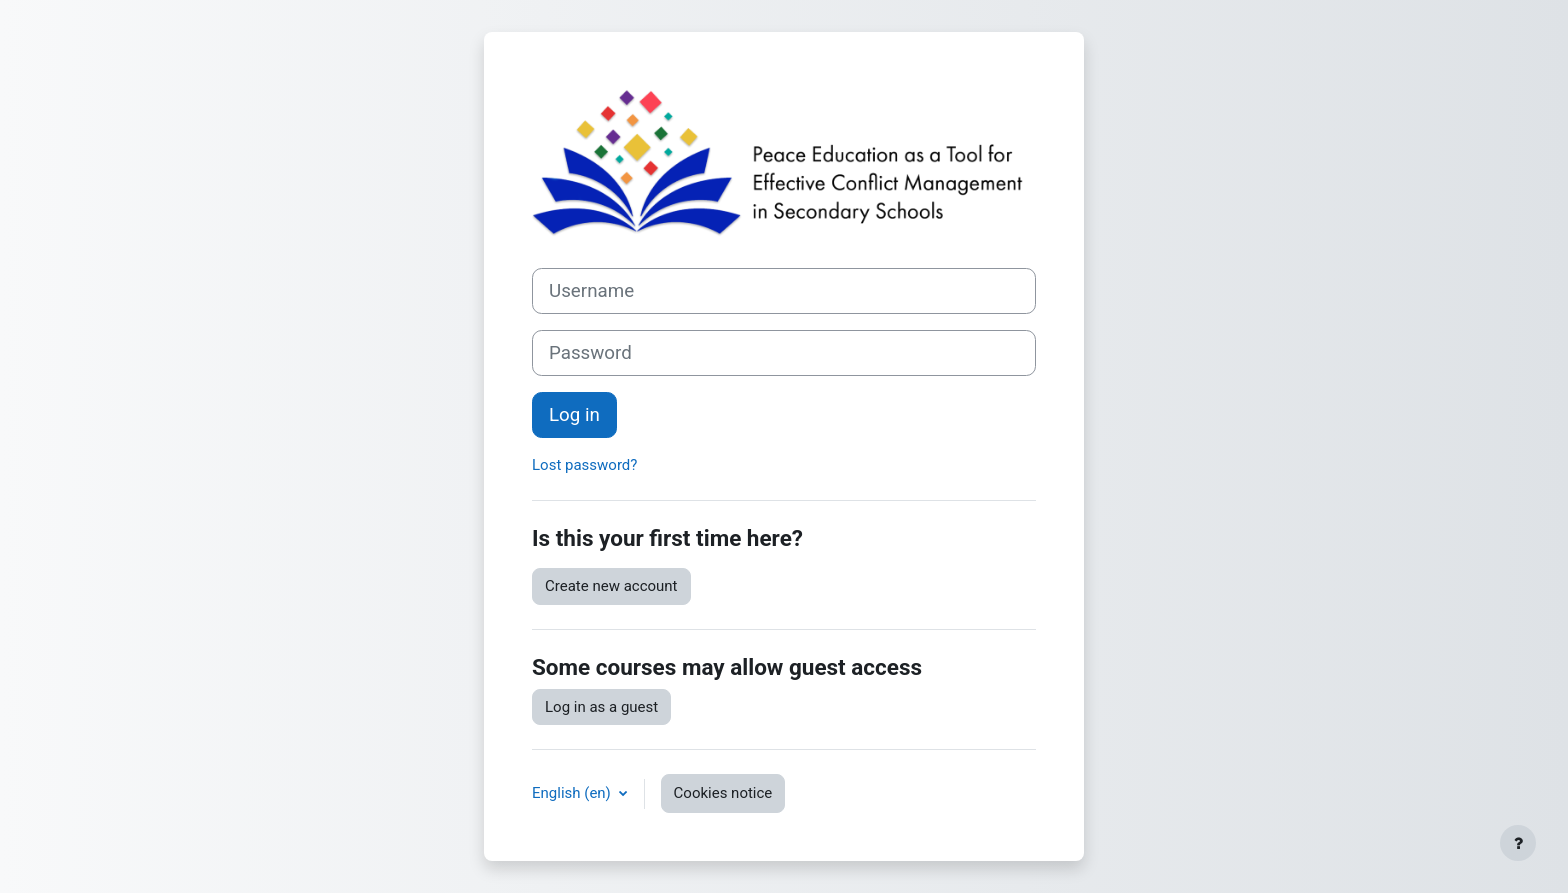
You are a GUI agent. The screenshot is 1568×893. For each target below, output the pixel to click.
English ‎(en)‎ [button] (573, 793)
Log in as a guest (601, 707)
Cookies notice (723, 793)
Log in (574, 415)
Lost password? (584, 465)
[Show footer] (1518, 843)
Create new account (611, 586)
